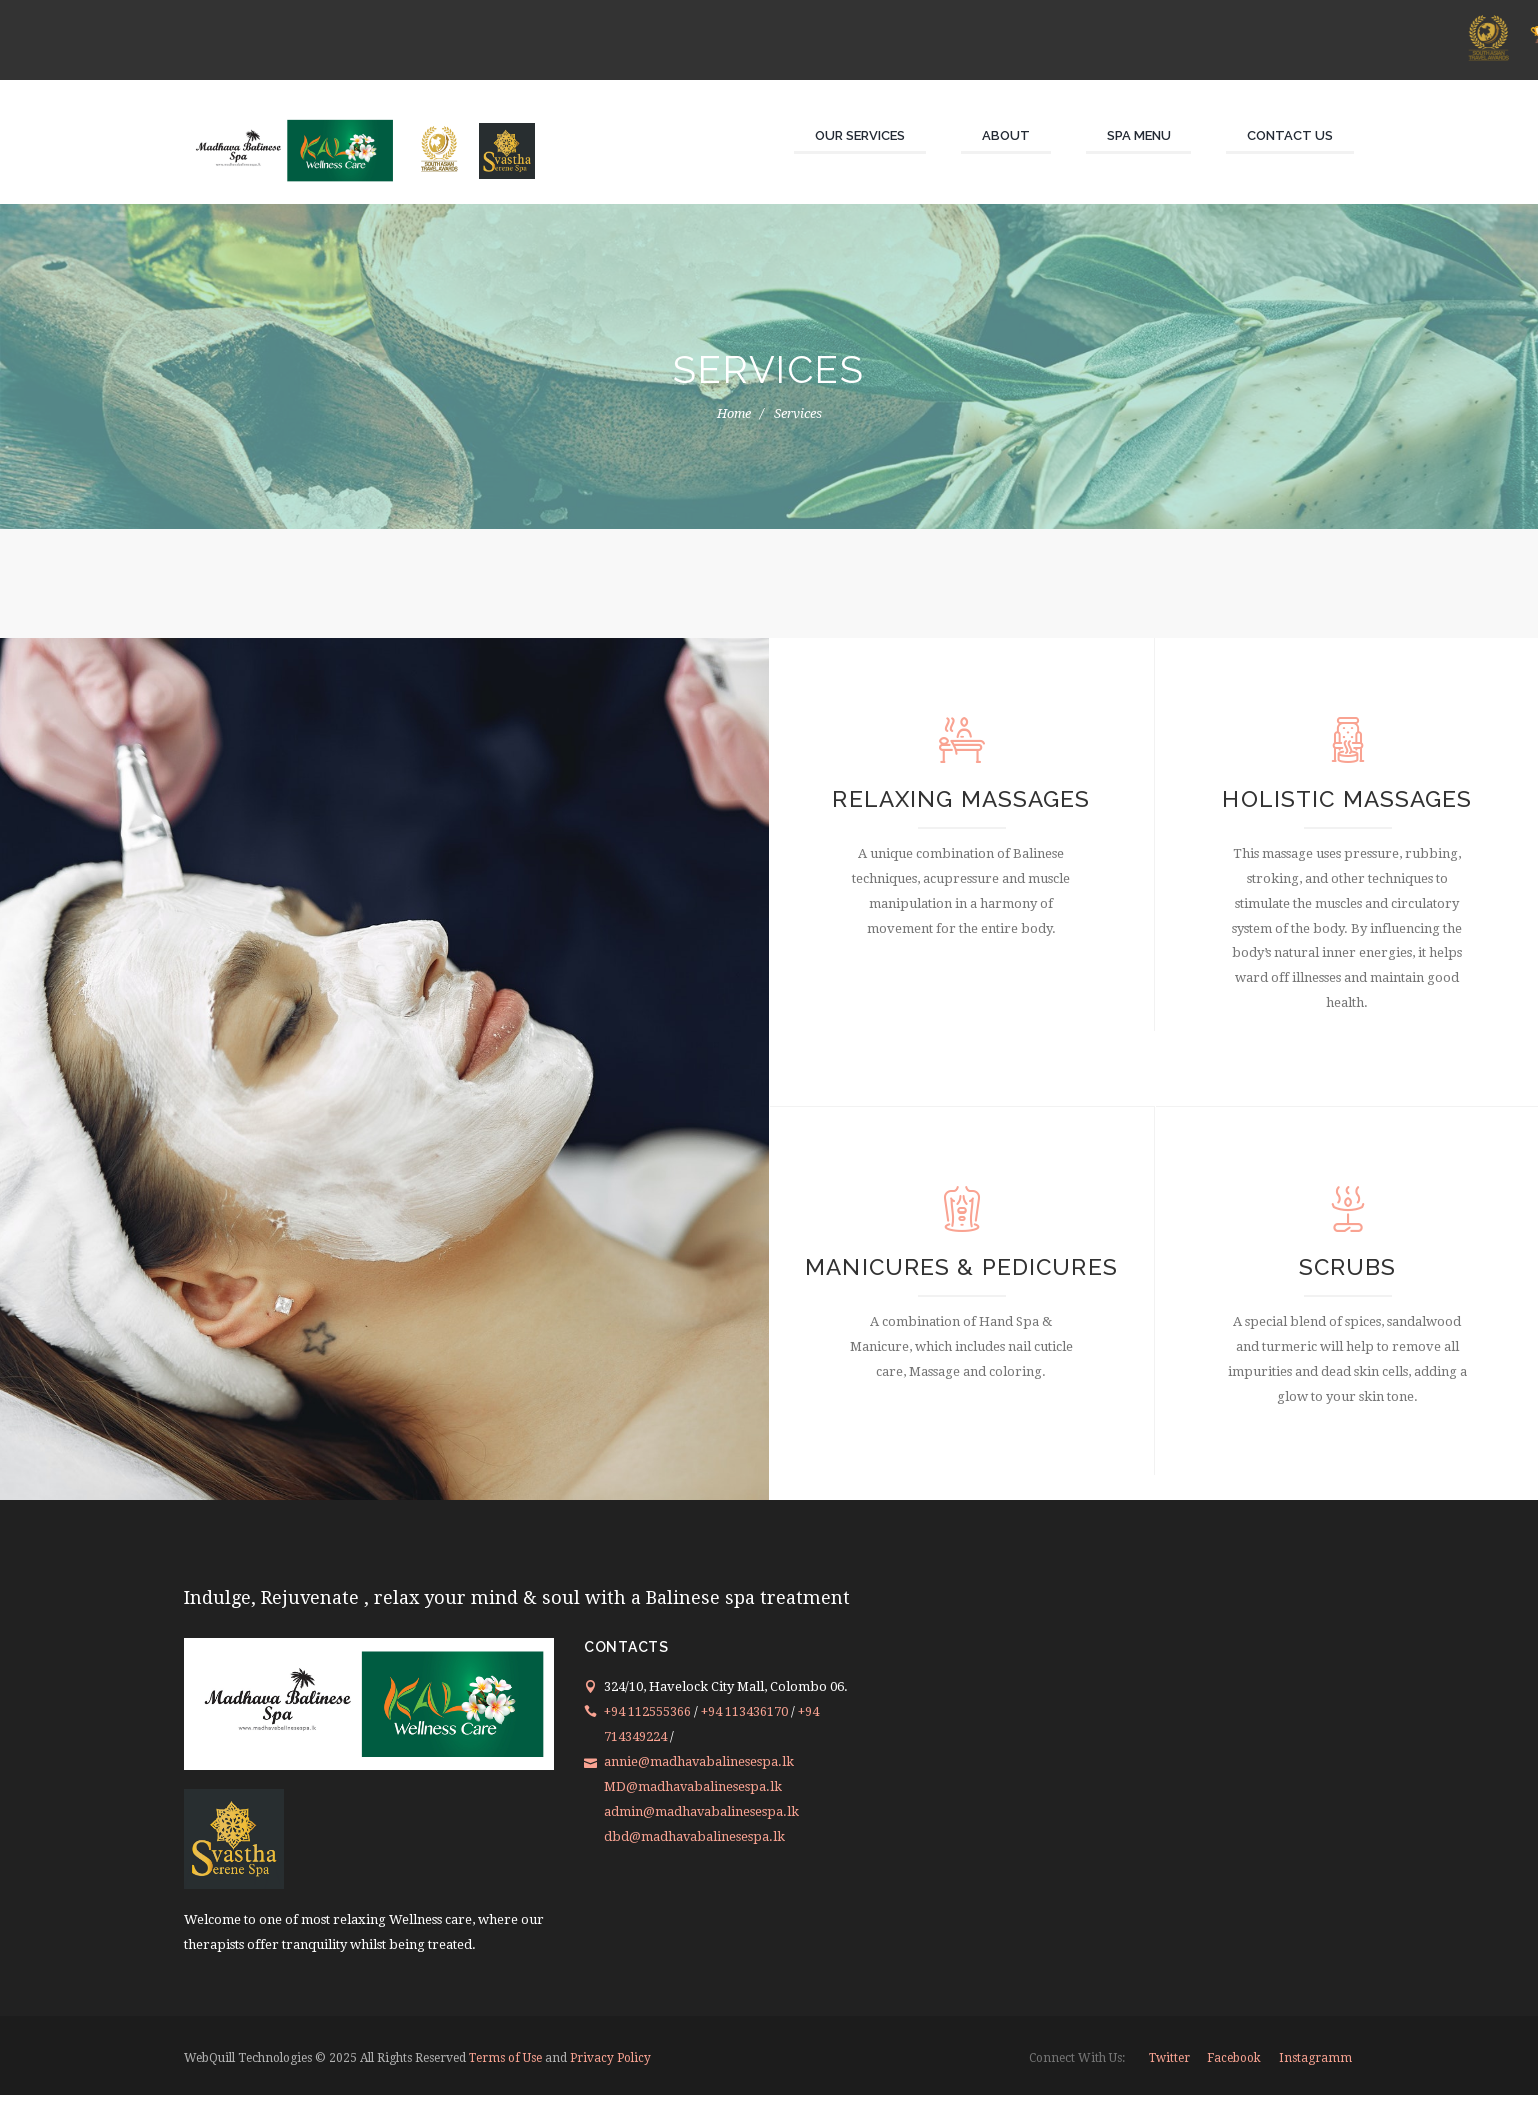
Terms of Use (506, 2082)
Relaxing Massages (961, 802)
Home (733, 413)
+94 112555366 (649, 1735)
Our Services (860, 135)
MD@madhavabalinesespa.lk (693, 1810)
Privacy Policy (611, 2082)
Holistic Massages (1347, 802)
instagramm (1315, 2082)
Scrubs (1347, 1279)
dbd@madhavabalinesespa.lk (695, 1860)
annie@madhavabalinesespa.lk (699, 1785)
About (1006, 135)
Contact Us (1290, 135)
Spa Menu (1139, 135)
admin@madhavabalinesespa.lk (702, 1835)
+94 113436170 (744, 1735)
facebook (1234, 2082)
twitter (1169, 2082)
